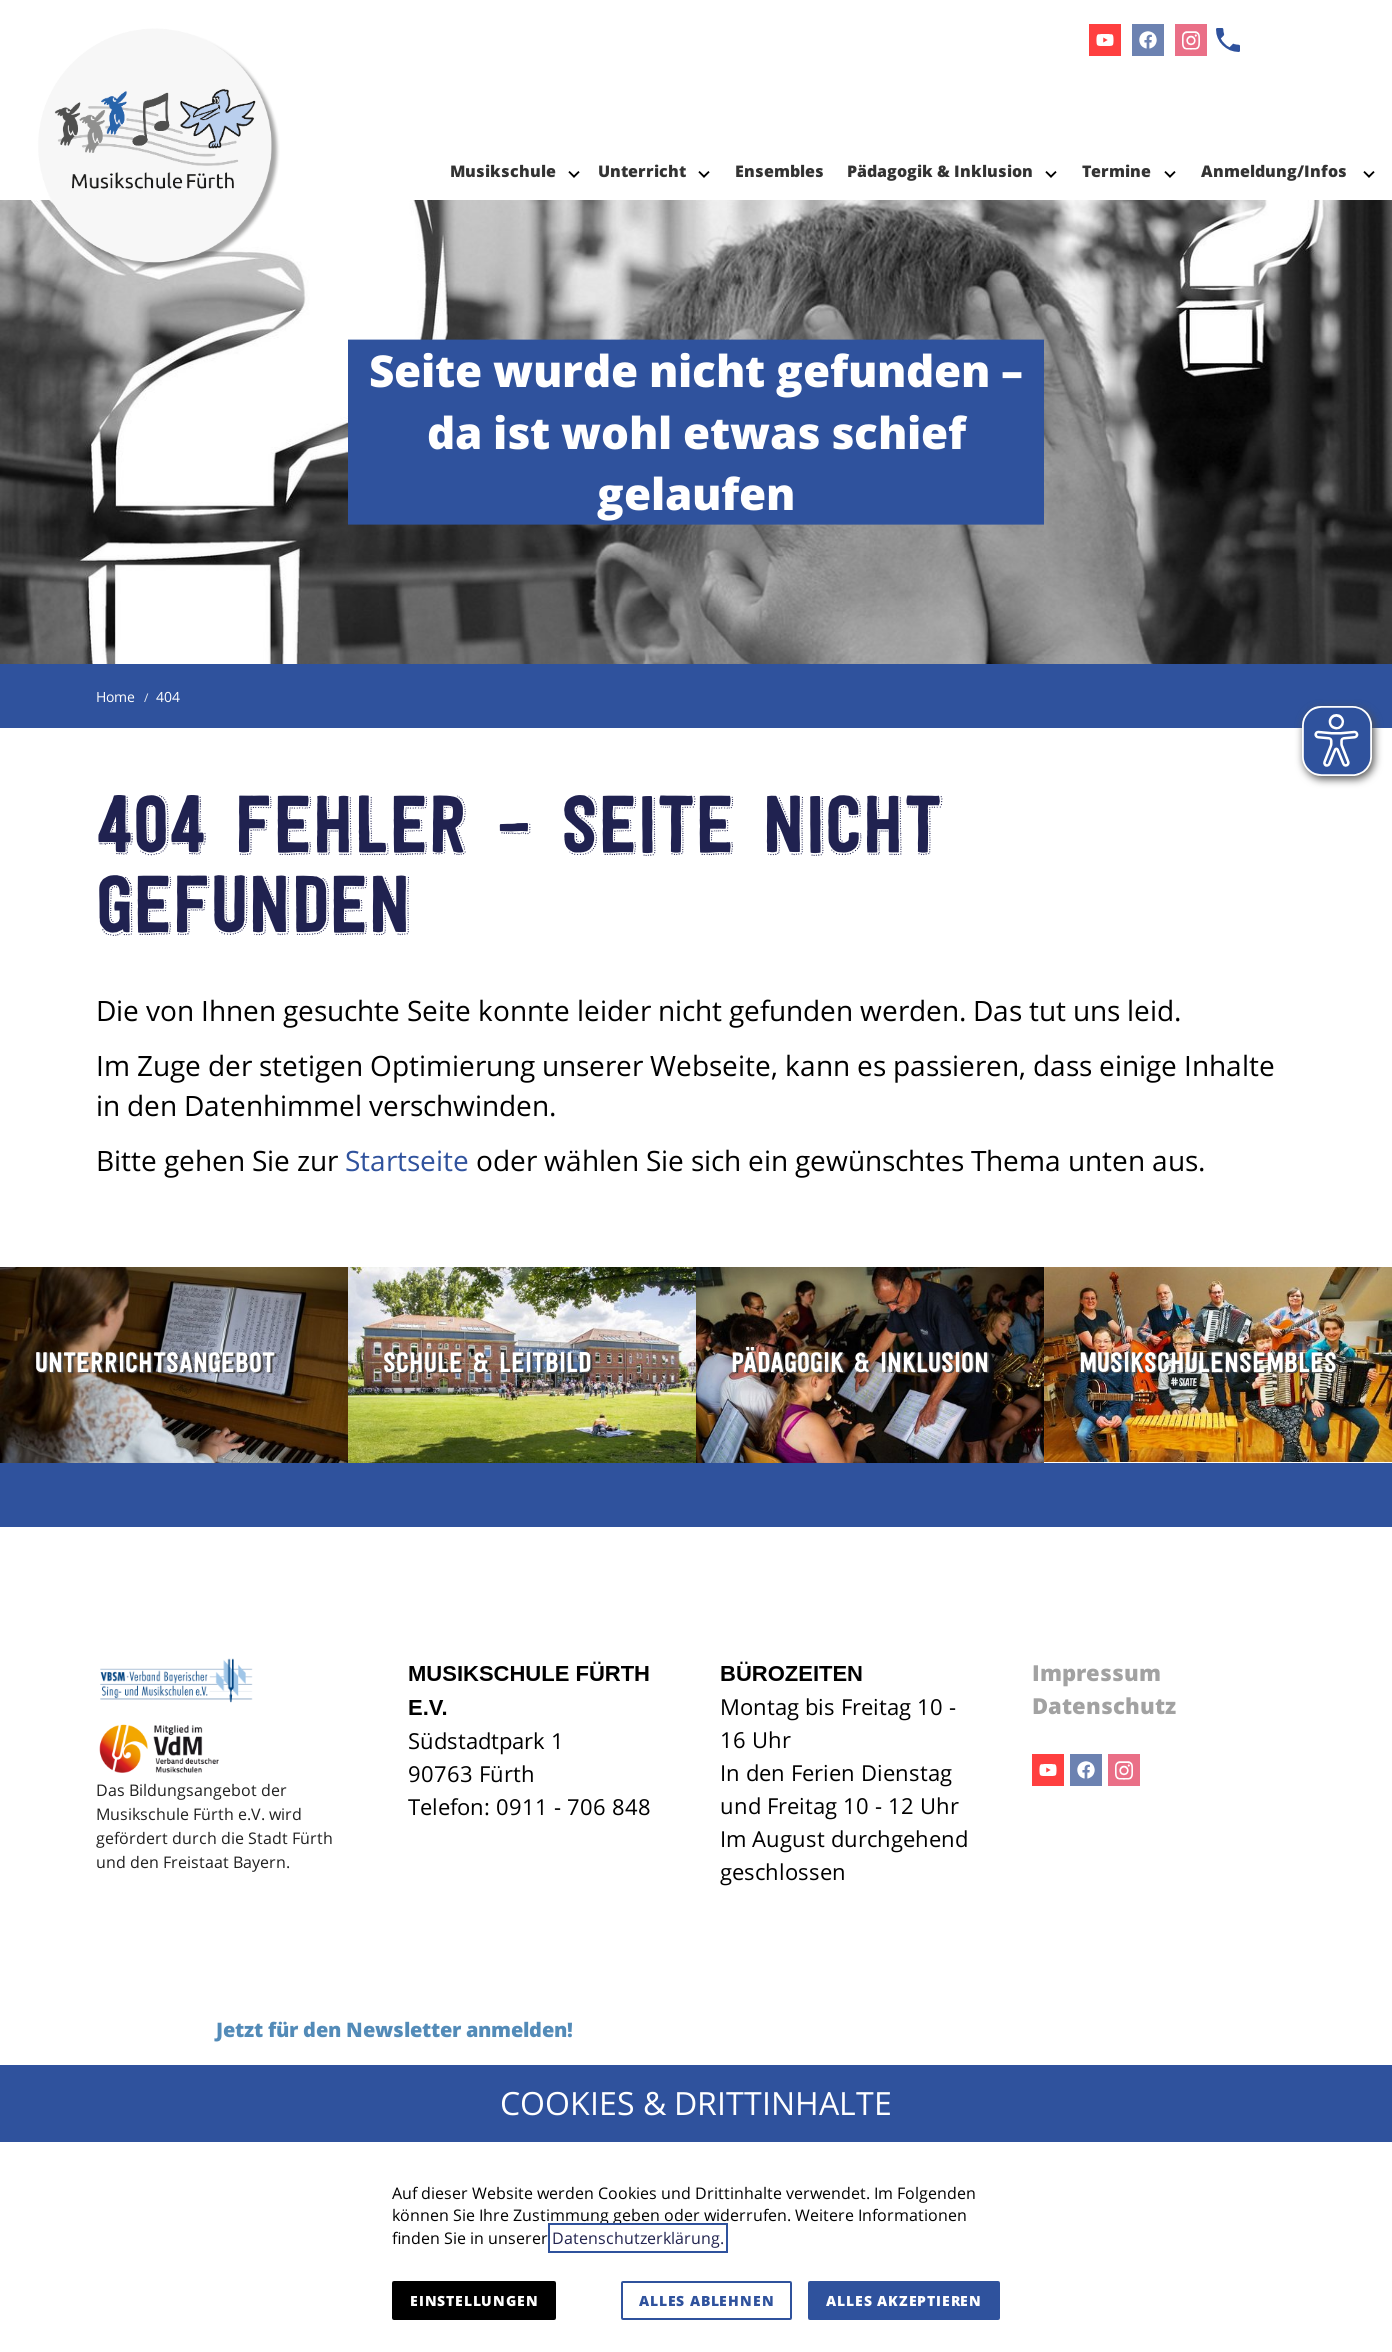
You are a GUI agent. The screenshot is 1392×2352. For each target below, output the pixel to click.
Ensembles (779, 171)
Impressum (1096, 1672)
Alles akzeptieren (904, 2300)
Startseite (407, 1160)
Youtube (1048, 1770)
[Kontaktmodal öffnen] (1228, 40)
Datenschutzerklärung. (638, 2238)
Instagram (1124, 1770)
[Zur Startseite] (159, 100)
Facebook (1086, 1770)
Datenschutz (1104, 1705)
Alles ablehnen (706, 2300)
